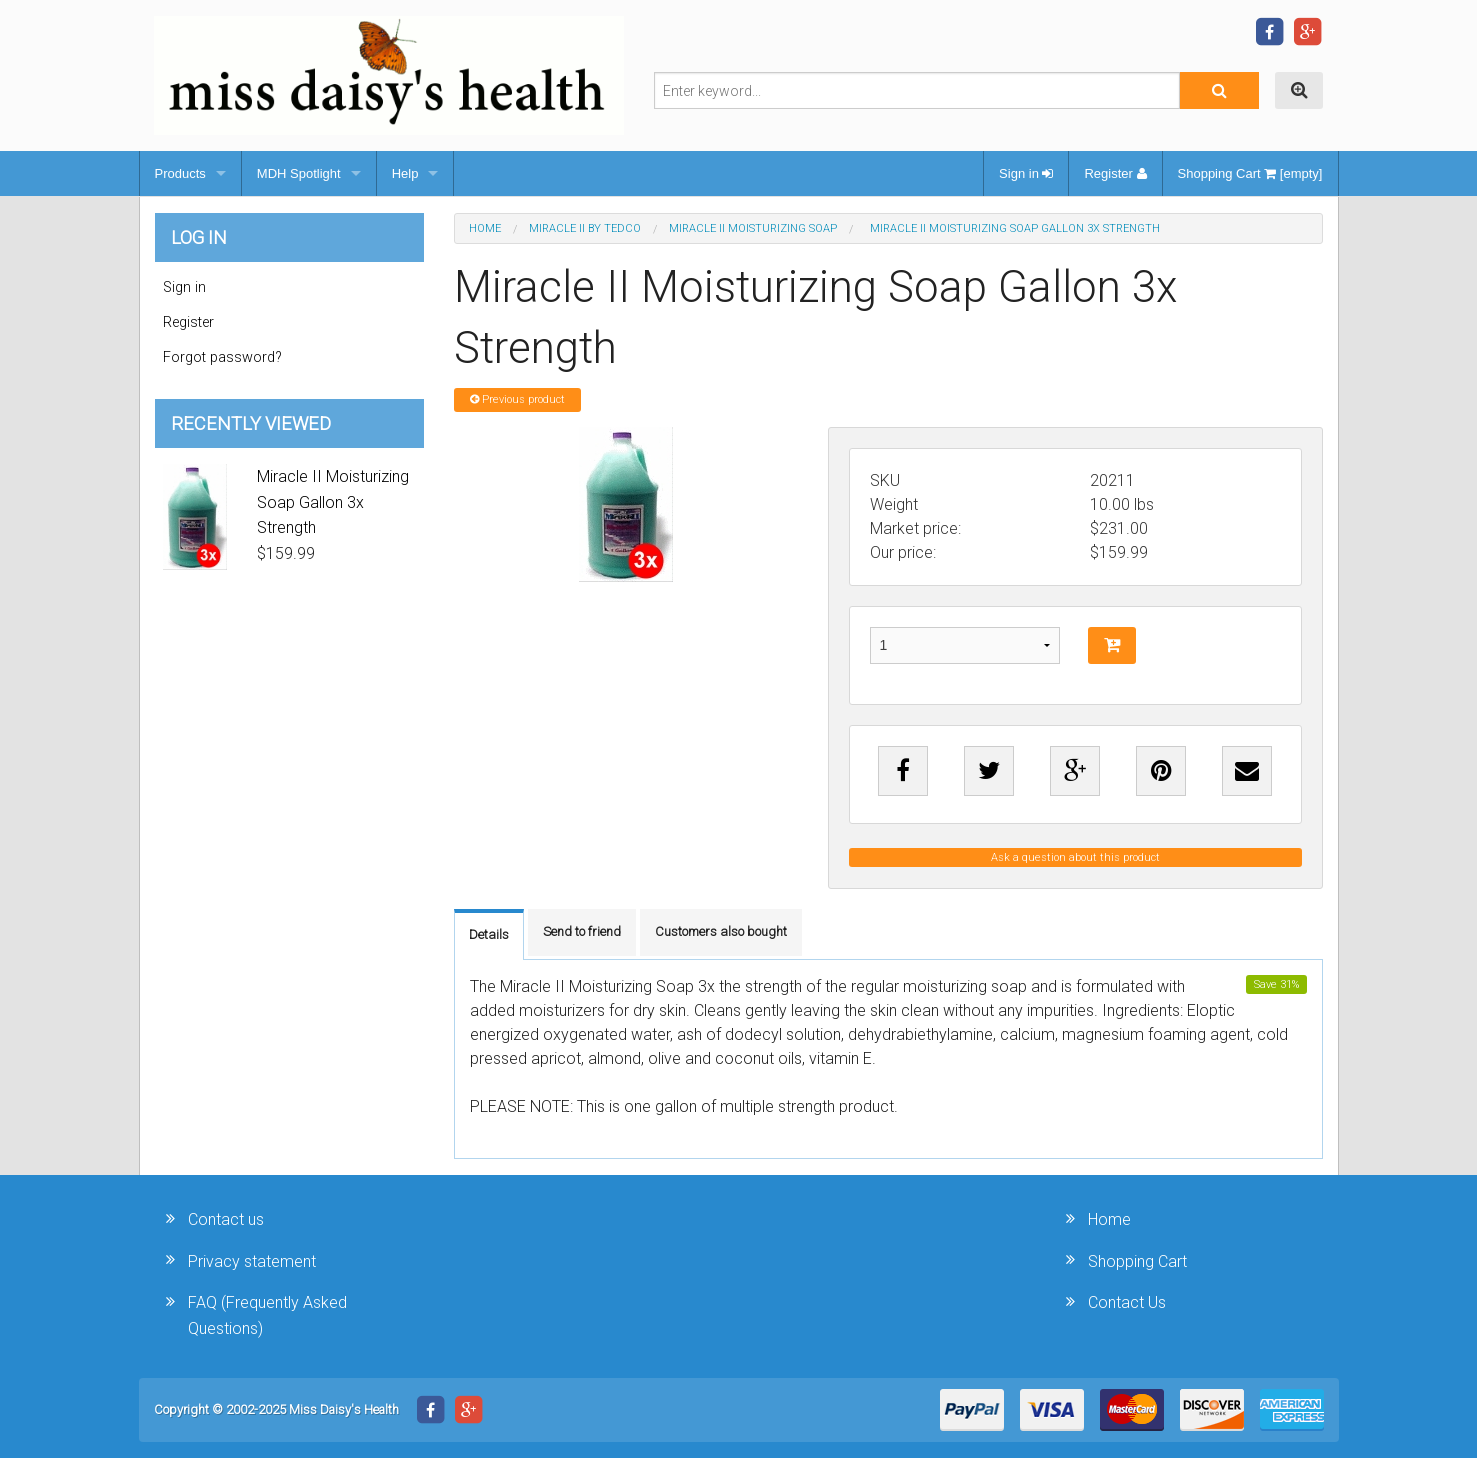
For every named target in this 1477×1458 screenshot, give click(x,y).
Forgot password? (222, 357)
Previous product (517, 399)
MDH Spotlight (299, 173)
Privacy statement (252, 1261)
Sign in (1026, 173)
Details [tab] (489, 934)
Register (1115, 173)
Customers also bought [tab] (721, 931)
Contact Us (1127, 1302)
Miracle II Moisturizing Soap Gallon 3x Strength (333, 502)
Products (180, 173)
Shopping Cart (1137, 1261)
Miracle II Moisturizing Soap (753, 228)
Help (405, 173)
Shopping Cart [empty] (1250, 173)
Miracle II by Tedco (585, 228)
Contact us (226, 1219)
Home (485, 228)
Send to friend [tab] (582, 931)
